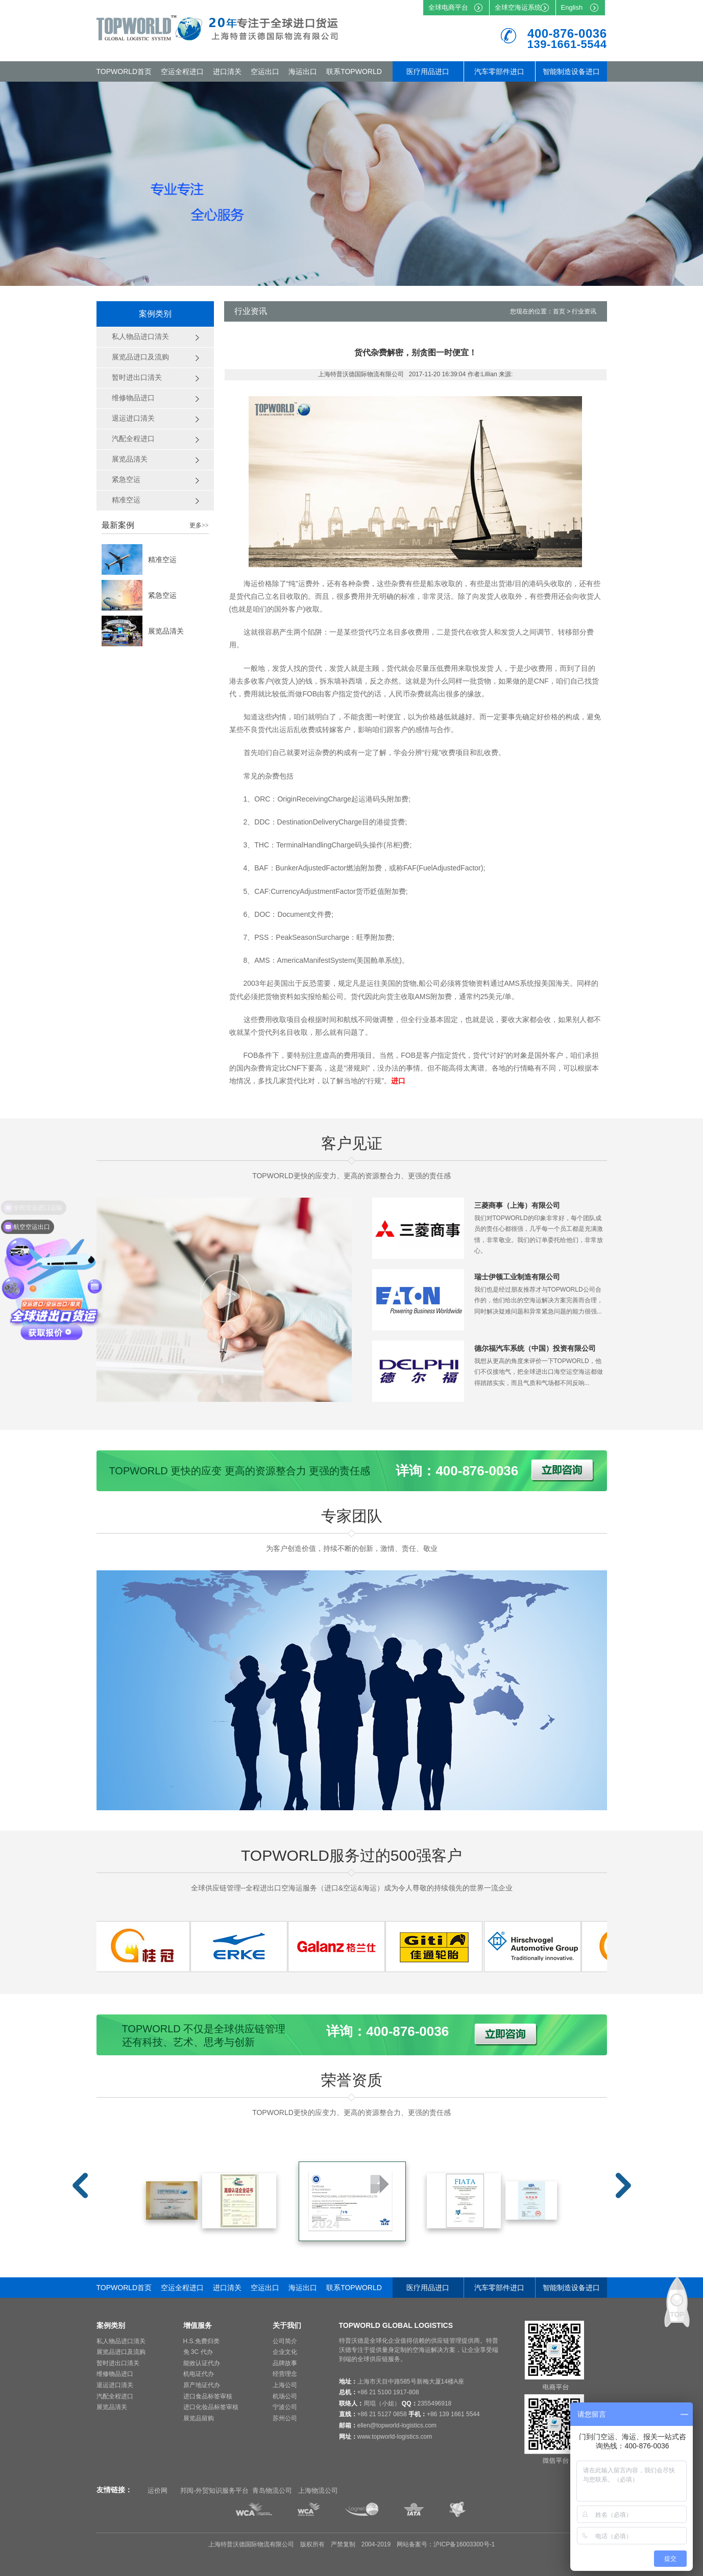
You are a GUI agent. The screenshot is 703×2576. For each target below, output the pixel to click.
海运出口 (302, 71)
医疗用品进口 (427, 71)
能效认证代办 (201, 2363)
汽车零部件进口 (499, 71)
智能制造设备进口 (571, 71)
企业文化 (285, 2351)
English (572, 7)
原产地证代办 (201, 2385)
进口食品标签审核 (207, 2396)
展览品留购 (198, 2418)
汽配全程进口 (114, 2396)
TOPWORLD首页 (124, 71)
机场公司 (285, 2396)
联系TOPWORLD (354, 71)
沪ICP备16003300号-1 (464, 2544)
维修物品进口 (114, 2373)
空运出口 (265, 71)
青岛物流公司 (272, 2490)
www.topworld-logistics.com (394, 2436)
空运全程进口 (182, 71)
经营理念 (285, 2373)
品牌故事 (285, 2363)
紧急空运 (162, 595)
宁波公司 (285, 2407)
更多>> (199, 525)
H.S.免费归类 (201, 2341)
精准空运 (162, 559)
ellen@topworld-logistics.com (397, 2425)
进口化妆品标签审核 (210, 2407)
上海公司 (285, 2385)
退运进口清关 (114, 2385)
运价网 (157, 2490)
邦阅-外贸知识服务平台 (214, 2490)
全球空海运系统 (518, 7)
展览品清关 (166, 631)
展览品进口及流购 (121, 2351)
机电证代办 (198, 2373)
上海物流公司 (318, 2490)
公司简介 (285, 2341)
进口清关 (227, 71)
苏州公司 (285, 2418)
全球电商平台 (448, 7)
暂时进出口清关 (117, 2363)
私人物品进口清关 (121, 2341)
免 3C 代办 (198, 2351)
